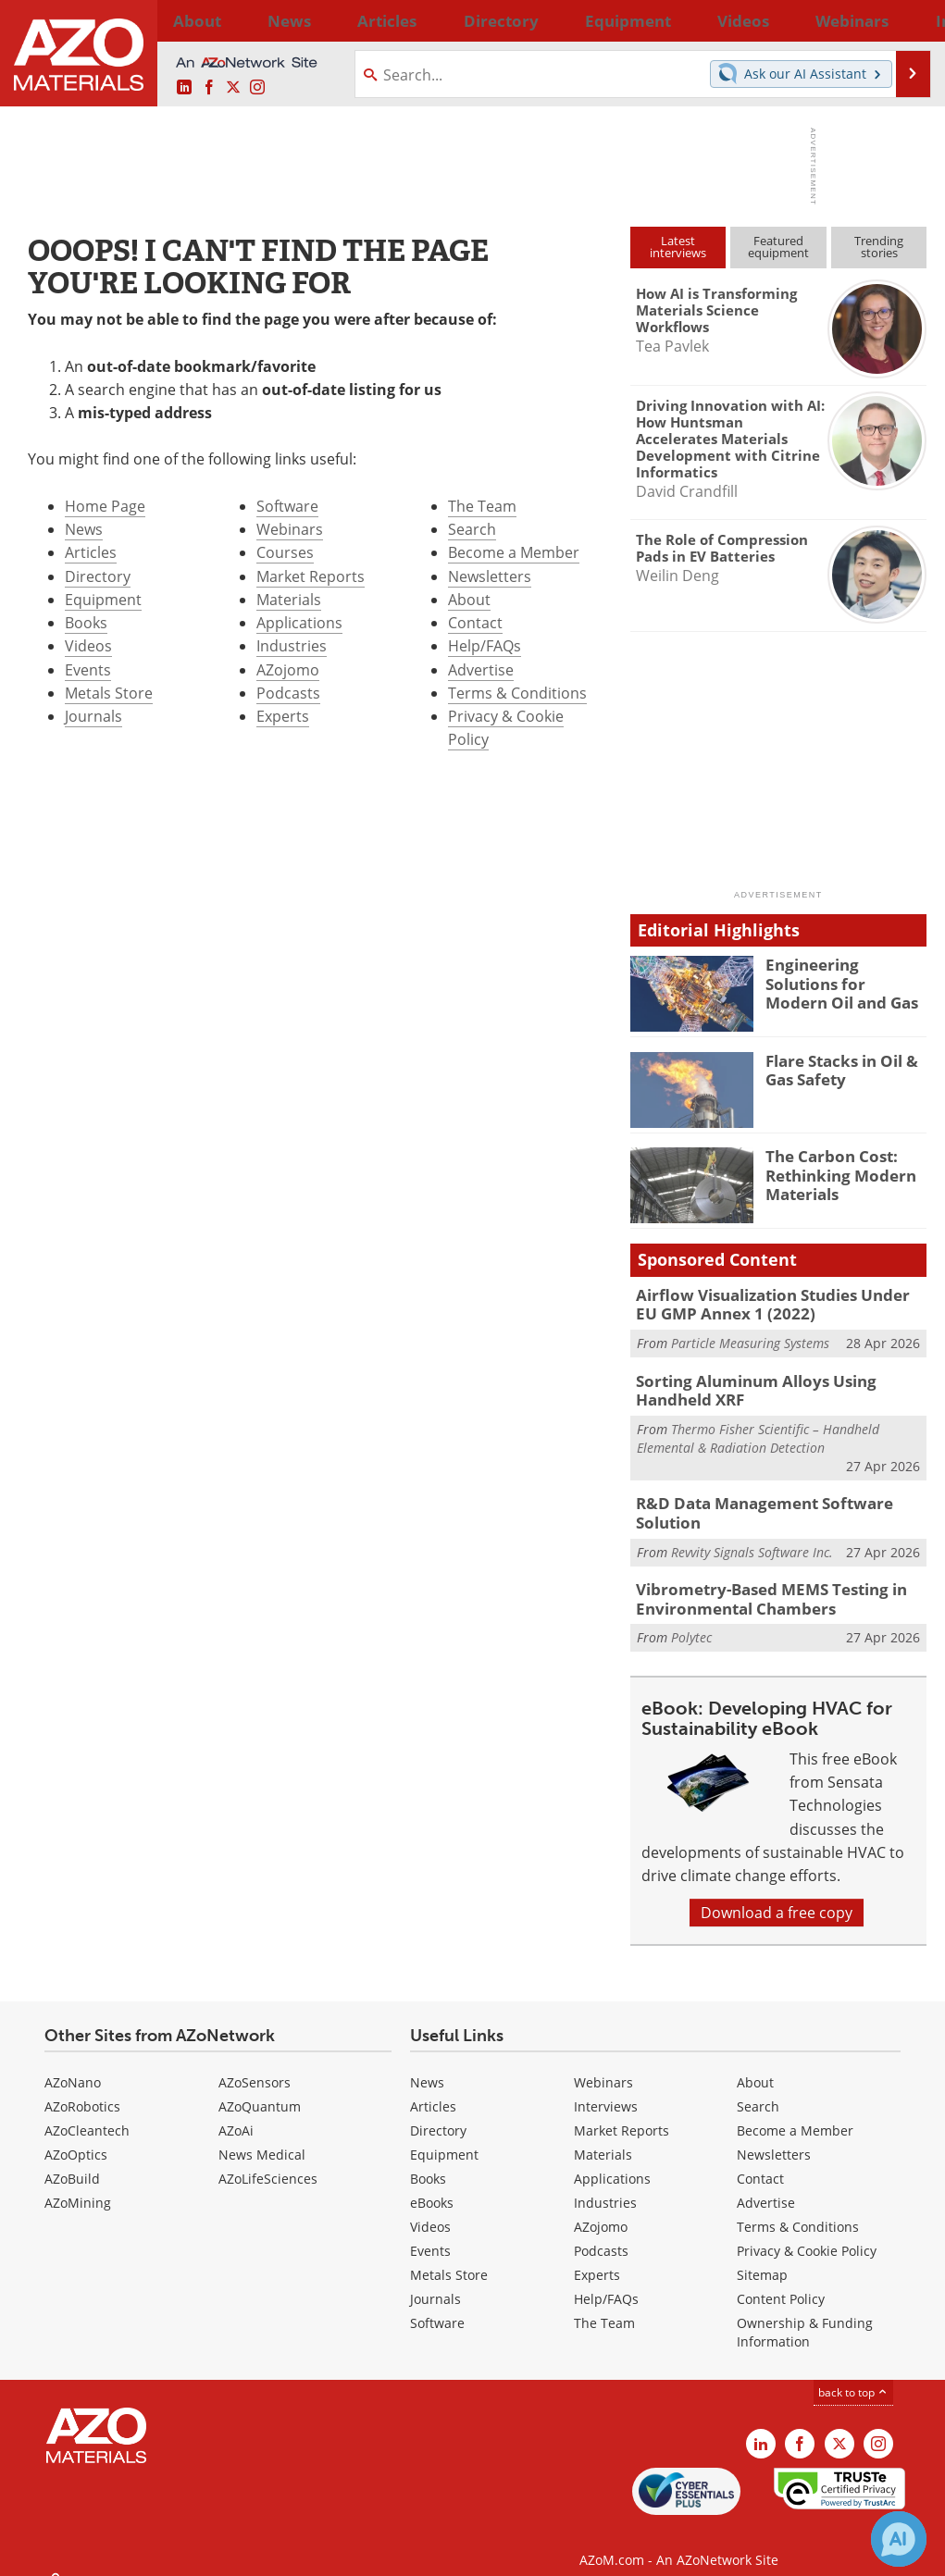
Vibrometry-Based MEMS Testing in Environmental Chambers (758, 1584)
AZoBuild (72, 2161)
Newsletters (489, 576)
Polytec (691, 1620)
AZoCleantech (87, 2113)
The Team (482, 506)
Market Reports (310, 576)
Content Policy (781, 2281)
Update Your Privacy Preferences (158, 2552)
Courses (285, 552)
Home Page (105, 506)
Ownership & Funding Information (805, 2315)
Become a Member (513, 552)
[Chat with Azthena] (898, 2539)
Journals (93, 716)
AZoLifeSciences (267, 2161)
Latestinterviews (678, 246)
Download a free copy (776, 1895)
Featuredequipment (778, 246)
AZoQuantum (259, 2089)
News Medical (261, 2137)
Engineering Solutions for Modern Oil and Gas (840, 981)
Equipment (103, 599)
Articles (91, 552)
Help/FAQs (484, 646)
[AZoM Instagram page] (257, 88)
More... (905, 20)
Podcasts (288, 693)
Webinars (289, 529)
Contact (475, 623)
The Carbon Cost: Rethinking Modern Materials (833, 1172)
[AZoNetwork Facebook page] (209, 88)
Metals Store (109, 693)
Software (287, 506)
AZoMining (77, 2185)
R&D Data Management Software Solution (750, 1502)
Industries (291, 646)
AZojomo (287, 670)
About (469, 599)
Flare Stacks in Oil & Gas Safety (834, 1068)
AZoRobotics (82, 2089)
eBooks (432, 2185)
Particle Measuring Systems (750, 1338)
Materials (288, 599)
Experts (282, 716)
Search (472, 529)
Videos (88, 646)
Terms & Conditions (517, 693)
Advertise (481, 670)
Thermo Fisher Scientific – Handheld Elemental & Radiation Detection (758, 1429)
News (84, 529)
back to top (853, 2375)
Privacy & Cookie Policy (807, 2233)
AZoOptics (75, 2137)
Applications (299, 623)
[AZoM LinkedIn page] (184, 88)
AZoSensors (254, 2065)
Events (88, 670)
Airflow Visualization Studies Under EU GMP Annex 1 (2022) (770, 1302)
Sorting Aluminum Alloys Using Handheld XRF (779, 1384)
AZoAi (236, 2113)
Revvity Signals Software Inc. (752, 1539)
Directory (424, 20)
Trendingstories (878, 246)
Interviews (606, 2089)
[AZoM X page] (233, 88)
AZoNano (72, 2065)
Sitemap (762, 2257)
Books (86, 623)
